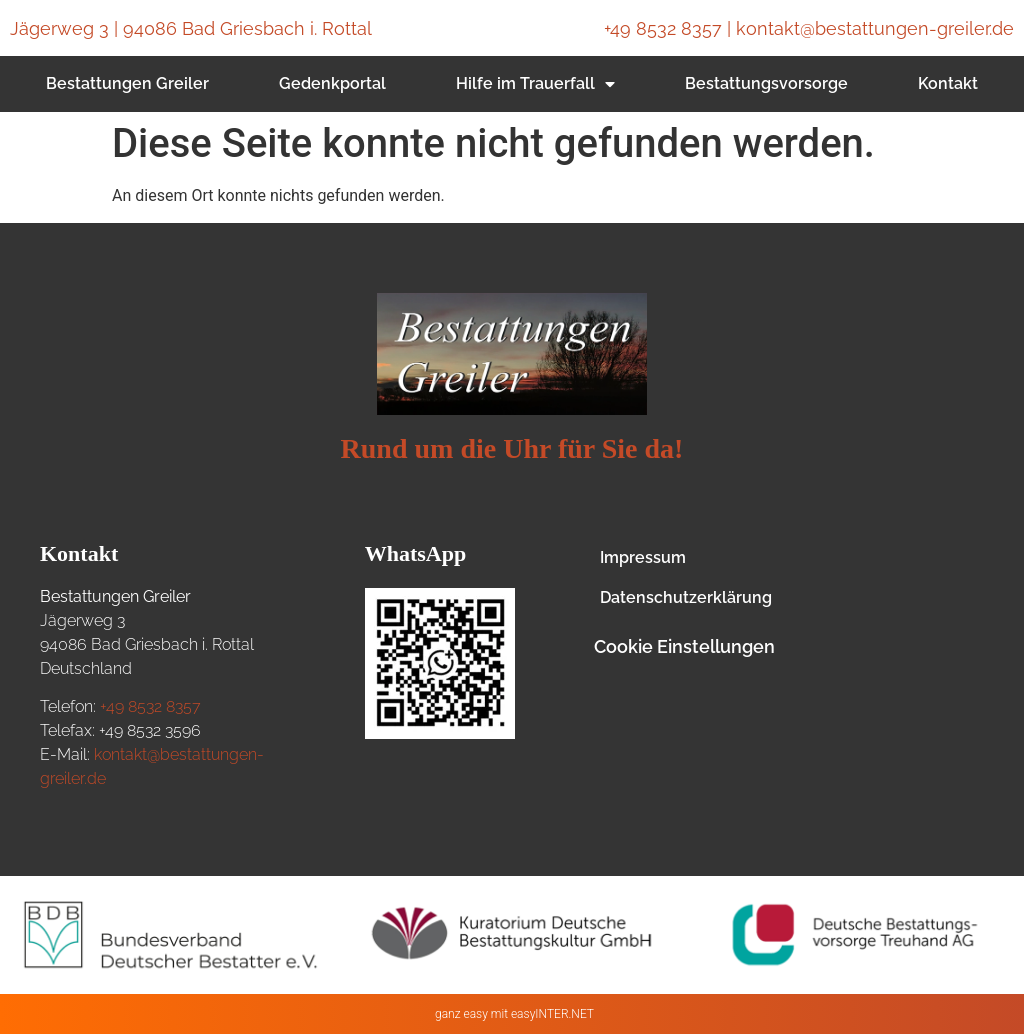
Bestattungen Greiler (127, 83)
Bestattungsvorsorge (766, 83)
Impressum (643, 557)
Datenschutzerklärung (686, 597)
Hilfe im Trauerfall (535, 84)
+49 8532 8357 (663, 28)
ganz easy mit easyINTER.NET (514, 1014)
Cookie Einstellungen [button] (684, 646)
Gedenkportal (332, 83)
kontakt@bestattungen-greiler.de (875, 28)
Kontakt (948, 83)
